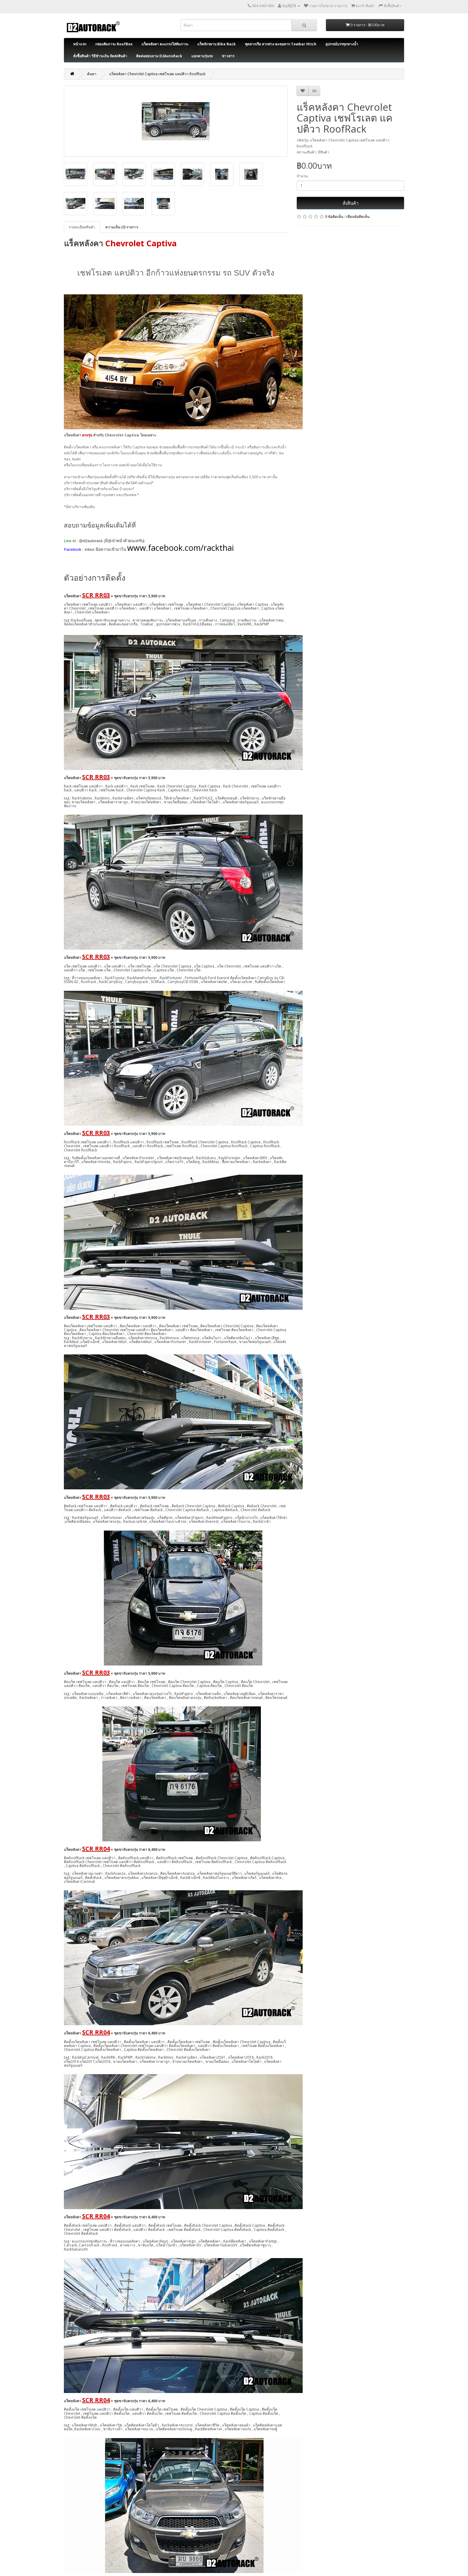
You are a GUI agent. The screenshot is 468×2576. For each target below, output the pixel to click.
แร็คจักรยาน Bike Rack (216, 44)
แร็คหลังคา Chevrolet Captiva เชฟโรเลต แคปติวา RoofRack (157, 73)
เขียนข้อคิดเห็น (358, 216)
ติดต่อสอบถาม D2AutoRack (159, 56)
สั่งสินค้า (350, 203)
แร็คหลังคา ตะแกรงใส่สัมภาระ (164, 44)
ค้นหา (91, 73)
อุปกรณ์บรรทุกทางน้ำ (341, 44)
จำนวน (302, 176)
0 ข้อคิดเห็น (334, 216)
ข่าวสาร (228, 56)
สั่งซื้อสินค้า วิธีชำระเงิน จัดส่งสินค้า (100, 56)
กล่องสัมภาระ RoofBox (114, 44)
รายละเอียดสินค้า (82, 227)
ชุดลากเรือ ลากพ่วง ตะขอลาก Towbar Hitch (280, 44)
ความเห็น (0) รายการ (121, 227)
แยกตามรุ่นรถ (202, 56)
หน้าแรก (79, 44)
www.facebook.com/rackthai (180, 547)
